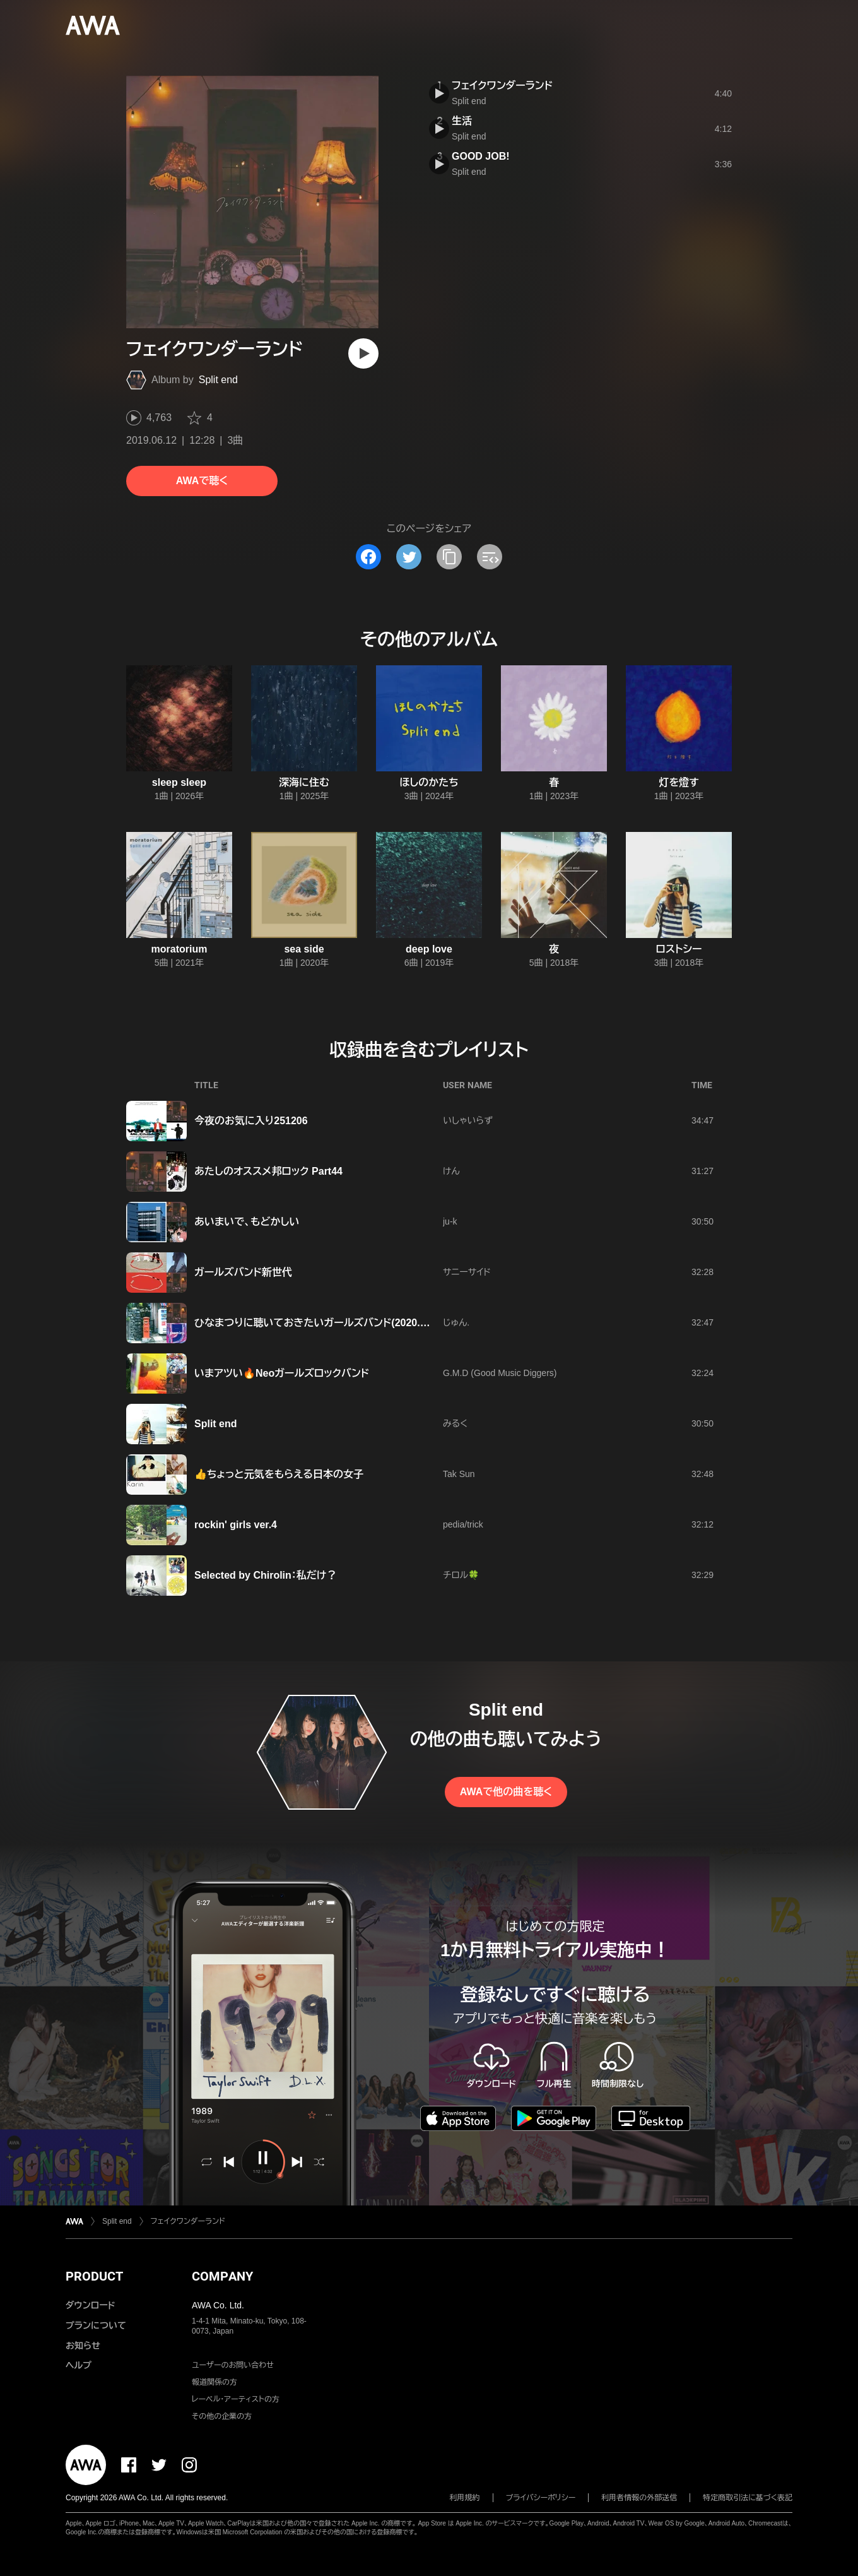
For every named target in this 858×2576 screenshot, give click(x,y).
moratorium (179, 949)
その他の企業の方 (222, 2416)
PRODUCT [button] (94, 2276)
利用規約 (465, 2497)
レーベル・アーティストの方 (235, 2399)
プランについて (96, 2325)
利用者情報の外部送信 (639, 2497)
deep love (429, 949)
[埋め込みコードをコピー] (489, 556)
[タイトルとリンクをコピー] (449, 556)
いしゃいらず (468, 1120)
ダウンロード (90, 2305)
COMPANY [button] (222, 2276)
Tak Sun (459, 1474)
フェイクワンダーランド (502, 85)
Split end (218, 379)
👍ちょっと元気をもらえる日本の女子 (278, 1474)
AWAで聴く (202, 480)
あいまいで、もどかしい (246, 1221)
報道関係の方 (214, 2382)
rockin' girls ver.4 (235, 1524)
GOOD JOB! (481, 156)
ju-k (450, 1221)
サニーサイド (467, 1272)
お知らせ (83, 2346)
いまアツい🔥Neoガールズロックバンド (281, 1373)
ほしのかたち (428, 782)
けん (451, 1171)
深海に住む (304, 782)
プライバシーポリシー (541, 2497)
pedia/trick (463, 1524)
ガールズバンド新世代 (243, 1272)
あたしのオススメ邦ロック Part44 (268, 1171)
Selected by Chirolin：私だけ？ (265, 1575)
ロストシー (679, 949)
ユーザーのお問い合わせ (233, 2365)
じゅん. (456, 1322)
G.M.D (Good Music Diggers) (499, 1373)
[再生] (363, 353)
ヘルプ (78, 2365)
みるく (455, 1423)
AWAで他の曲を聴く (506, 1791)
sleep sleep (179, 782)
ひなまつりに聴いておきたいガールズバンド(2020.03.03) (321, 1322)
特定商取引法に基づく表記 (747, 2497)
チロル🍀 (461, 1575)
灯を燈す (679, 782)
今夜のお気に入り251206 (251, 1120)
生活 (462, 121)
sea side (304, 949)
